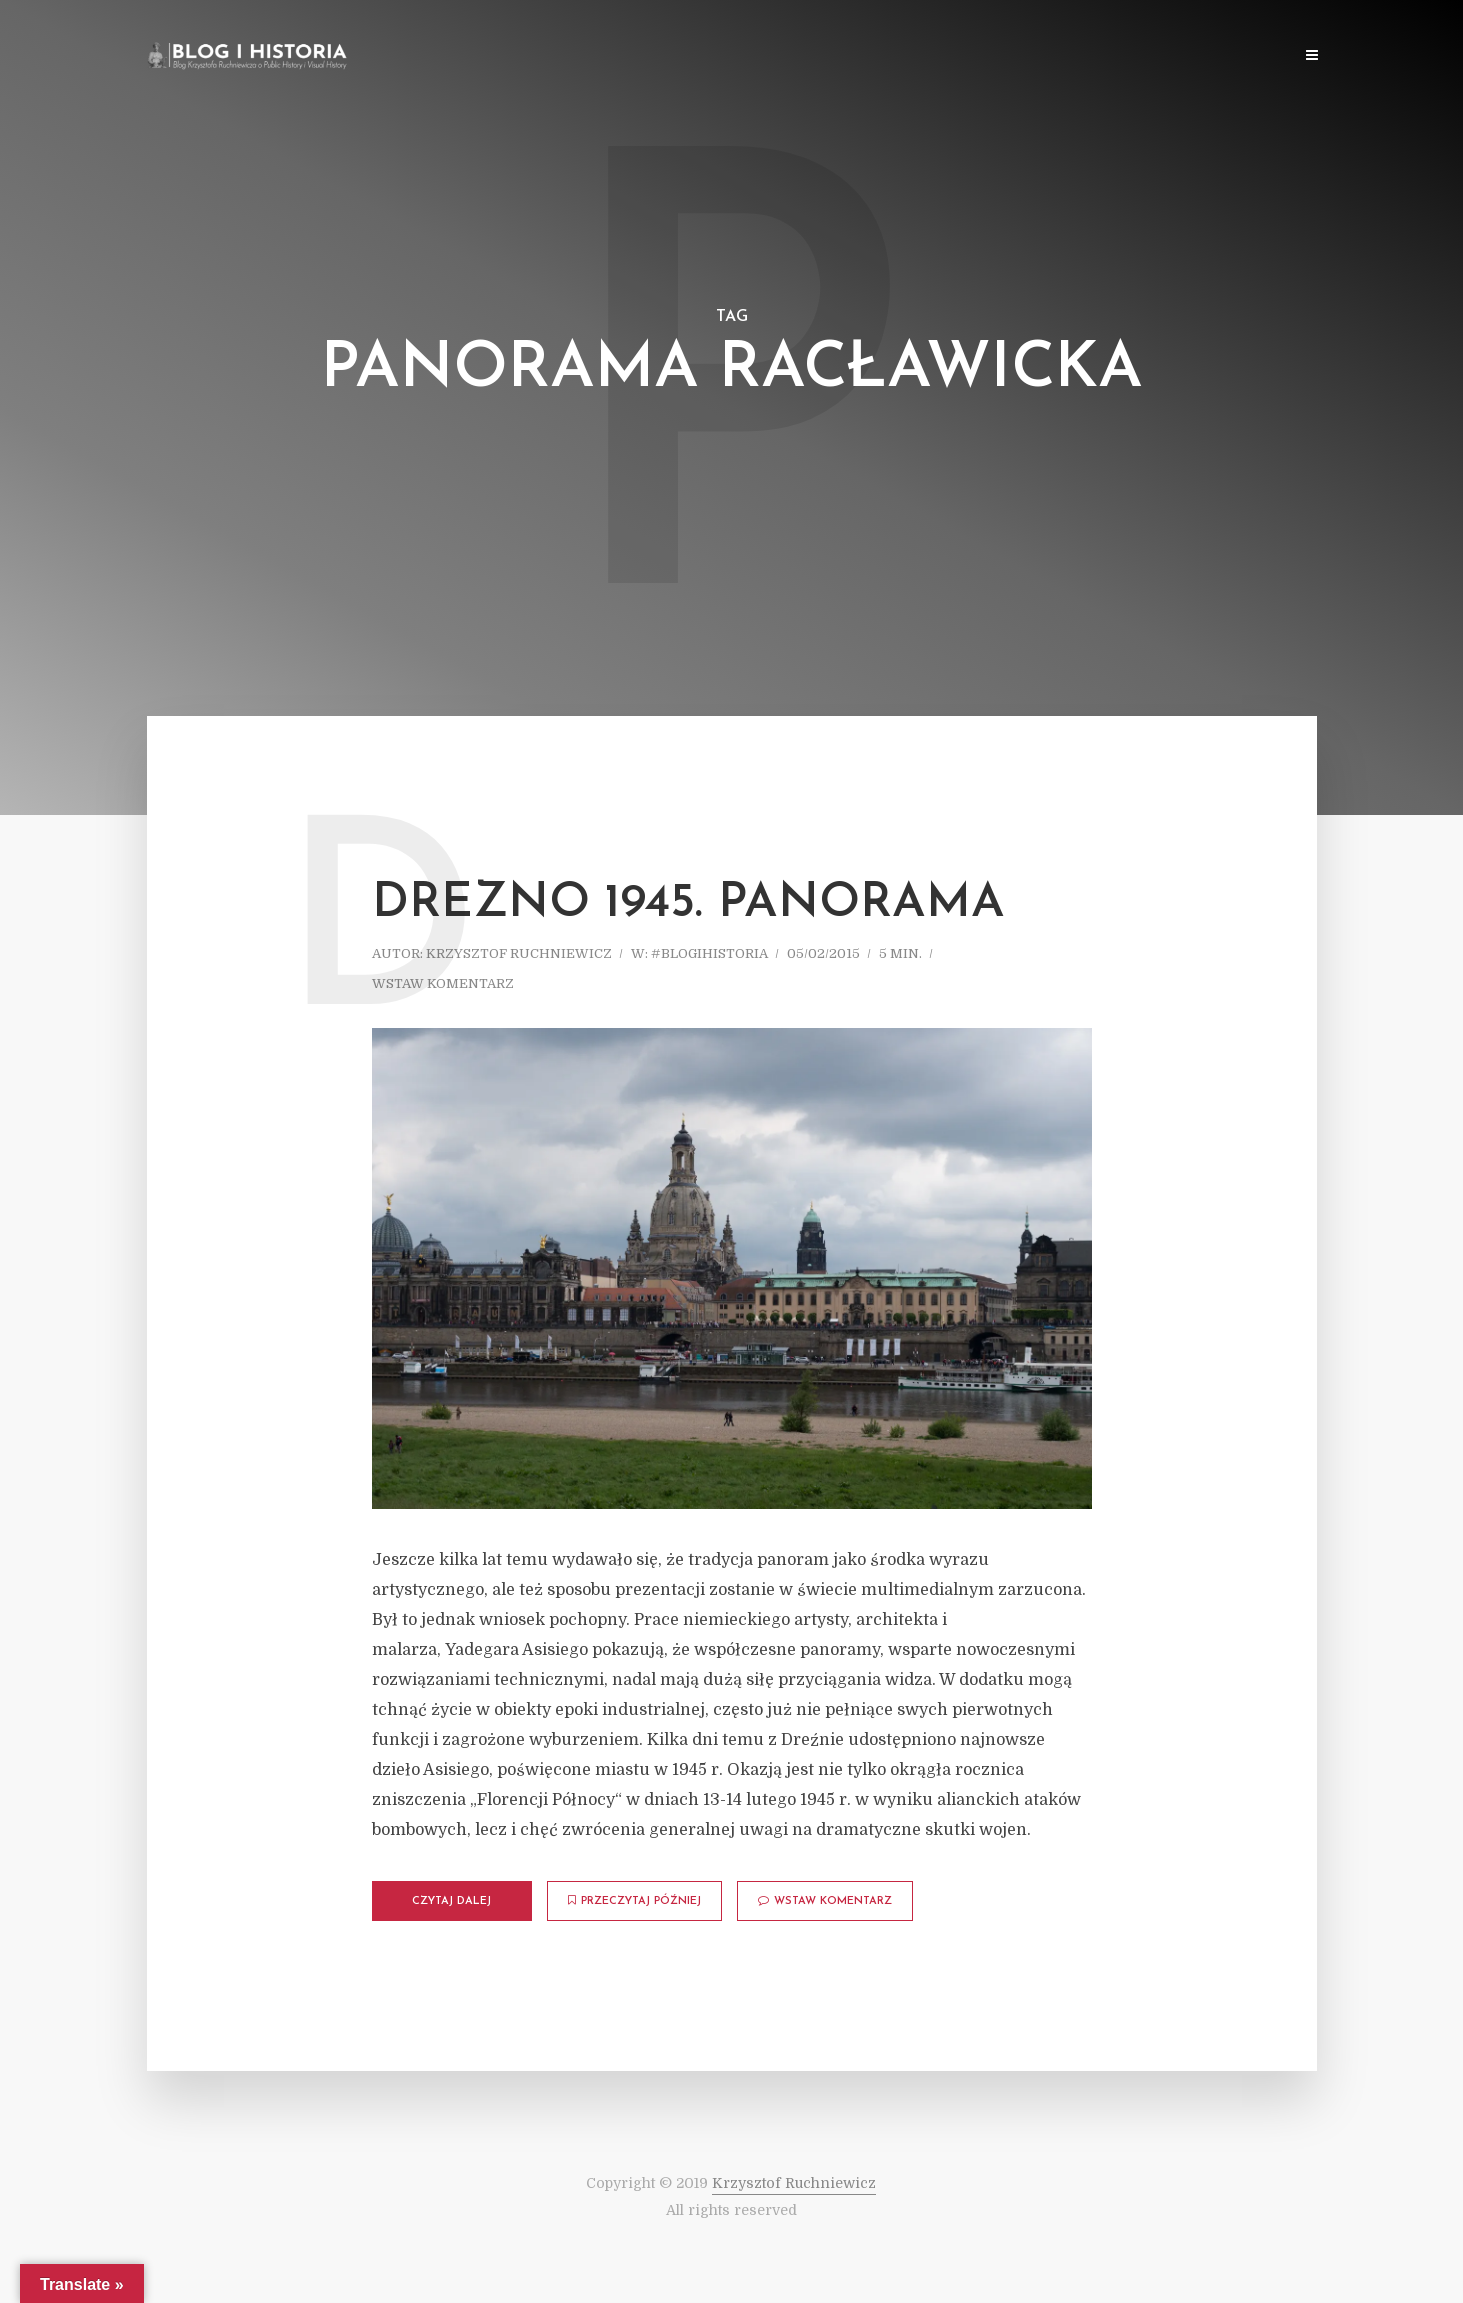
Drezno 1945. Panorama (688, 904)
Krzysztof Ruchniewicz (519, 953)
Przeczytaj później (634, 1901)
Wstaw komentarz (443, 983)
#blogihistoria (709, 953)
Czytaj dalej (451, 1901)
